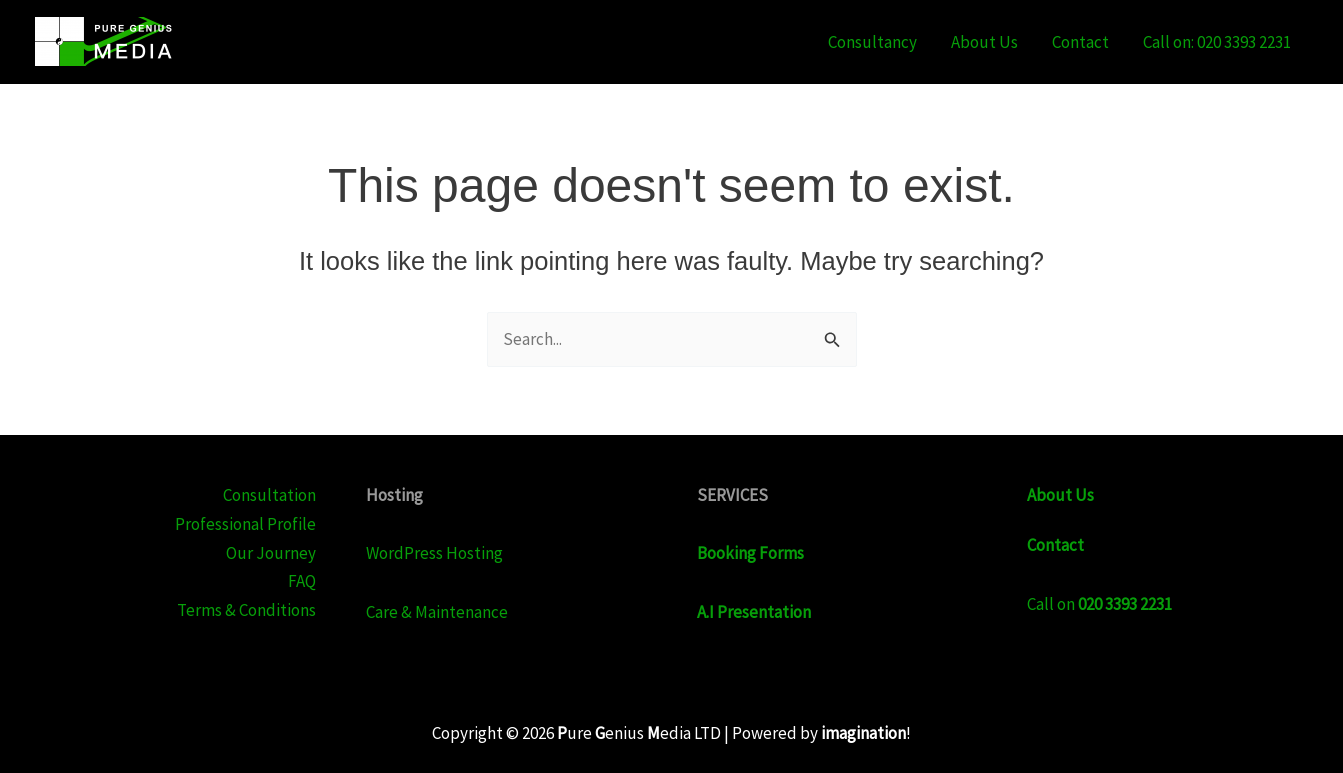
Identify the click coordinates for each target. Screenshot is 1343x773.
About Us (984, 42)
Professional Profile (245, 524)
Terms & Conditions (246, 610)
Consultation (269, 495)
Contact (1080, 42)
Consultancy (872, 42)
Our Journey (271, 553)
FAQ (302, 581)
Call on (1099, 604)
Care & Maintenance (437, 612)
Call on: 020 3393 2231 (1217, 42)
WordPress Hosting (434, 553)
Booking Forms (750, 553)
